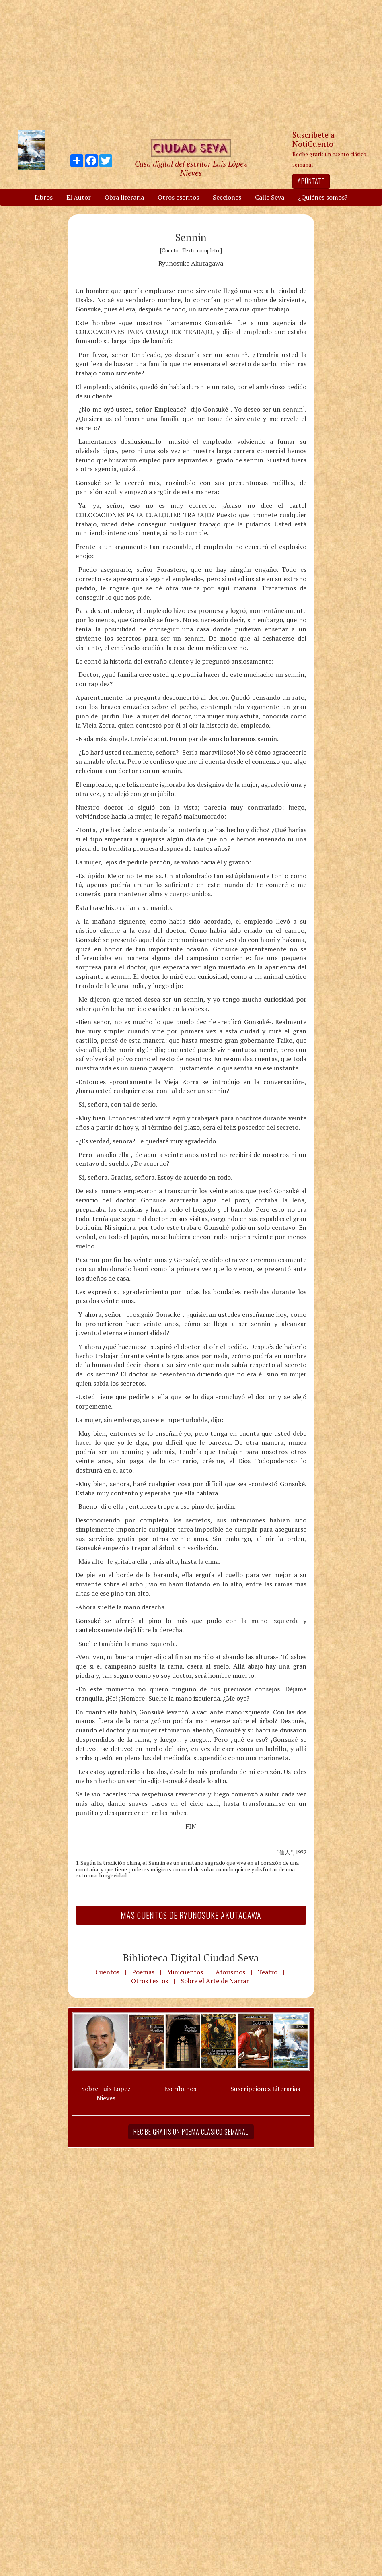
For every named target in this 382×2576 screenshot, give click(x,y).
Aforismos (230, 1972)
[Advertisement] (191, 64)
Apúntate (311, 181)
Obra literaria (124, 197)
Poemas (143, 1972)
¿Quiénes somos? (322, 197)
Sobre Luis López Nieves (106, 2093)
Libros (44, 197)
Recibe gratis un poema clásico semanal (190, 2132)
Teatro (267, 1972)
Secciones (227, 197)
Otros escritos (178, 197)
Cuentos (107, 1972)
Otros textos (149, 1980)
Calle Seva (269, 197)
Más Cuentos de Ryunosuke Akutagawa (191, 1915)
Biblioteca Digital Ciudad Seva (191, 1957)
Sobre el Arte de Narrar (215, 1980)
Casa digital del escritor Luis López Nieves (191, 168)
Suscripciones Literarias (265, 2088)
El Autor (78, 197)
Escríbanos (180, 2088)
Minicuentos (185, 1972)
